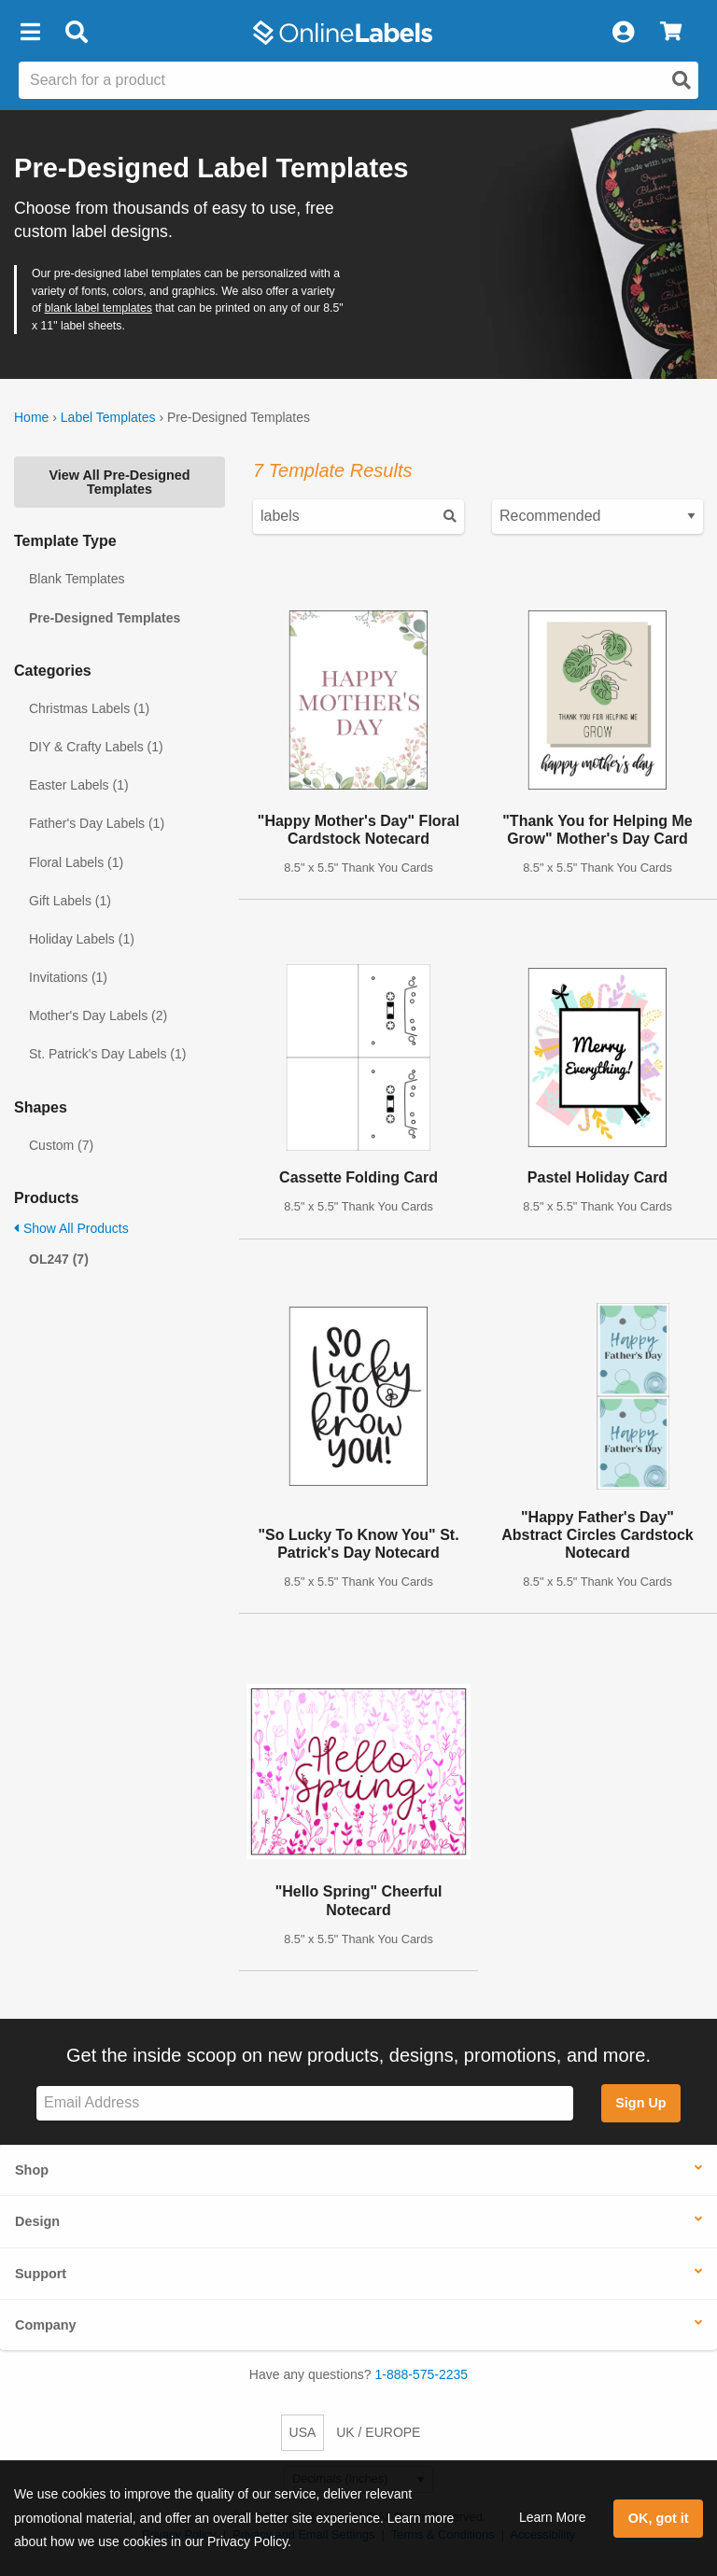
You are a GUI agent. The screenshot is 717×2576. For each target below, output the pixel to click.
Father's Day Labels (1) (96, 823)
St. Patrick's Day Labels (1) (107, 1053)
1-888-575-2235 (422, 2374)
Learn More (552, 2517)
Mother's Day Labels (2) (98, 1015)
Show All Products (71, 1228)
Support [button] (40, 2273)
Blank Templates (76, 578)
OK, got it (658, 2518)
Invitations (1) (68, 977)
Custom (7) (61, 1145)
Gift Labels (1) (70, 900)
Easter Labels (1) (79, 784)
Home (31, 417)
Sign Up (640, 2102)
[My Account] (622, 32)
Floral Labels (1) (76, 862)
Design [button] (37, 2221)
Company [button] (46, 2324)
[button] (29, 32)
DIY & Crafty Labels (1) (96, 746)
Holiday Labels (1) (81, 938)
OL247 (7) (59, 1259)
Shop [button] (32, 2170)
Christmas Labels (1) (89, 708)
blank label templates (98, 308)
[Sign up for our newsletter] (304, 2103)
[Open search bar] (76, 32)
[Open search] (681, 80)
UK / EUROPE (378, 2432)
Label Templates (108, 417)
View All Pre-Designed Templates (119, 482)
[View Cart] (671, 32)
